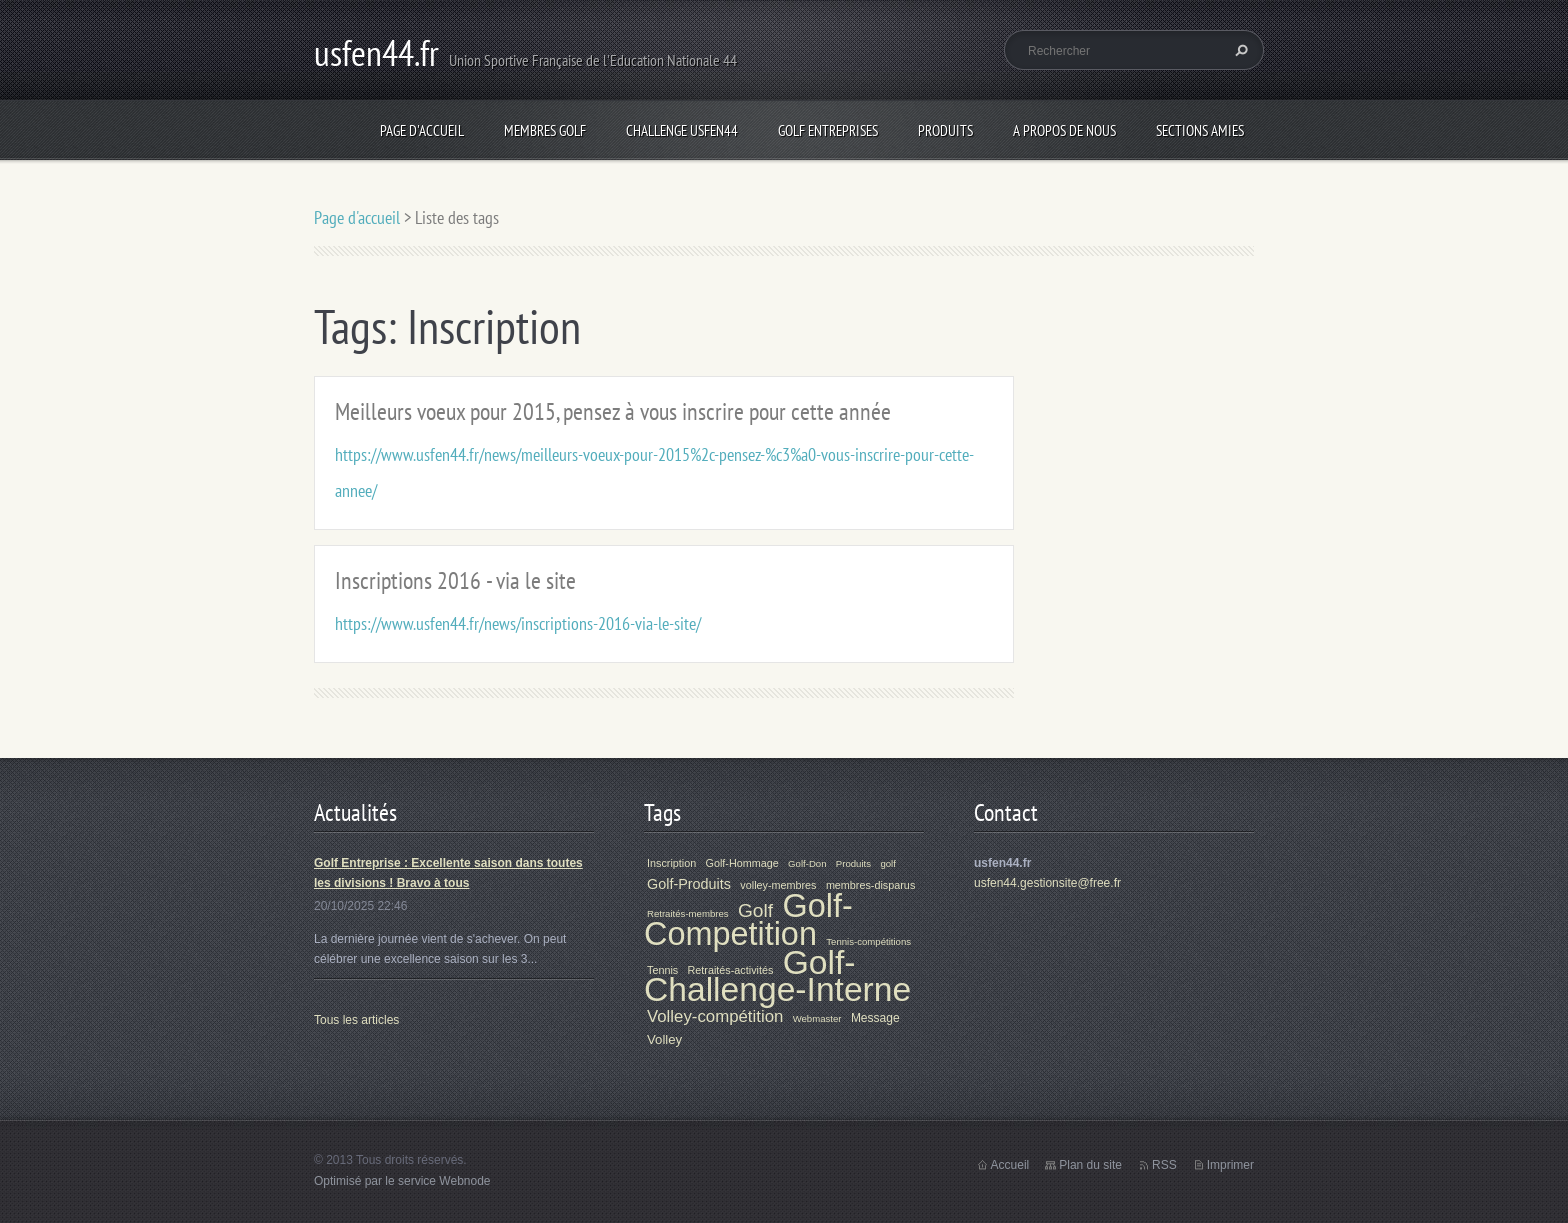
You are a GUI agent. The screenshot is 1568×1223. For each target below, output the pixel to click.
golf (887, 863)
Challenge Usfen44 (682, 130)
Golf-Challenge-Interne (777, 976)
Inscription (671, 863)
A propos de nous (1064, 130)
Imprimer (1230, 1165)
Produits (945, 130)
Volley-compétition (715, 1016)
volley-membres (778, 885)
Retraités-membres (688, 913)
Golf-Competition (748, 920)
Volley (664, 1039)
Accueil (1010, 1165)
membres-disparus (870, 885)
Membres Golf (545, 130)
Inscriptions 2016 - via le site (455, 580)
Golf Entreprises (828, 130)
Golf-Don (807, 863)
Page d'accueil (422, 130)
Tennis (662, 970)
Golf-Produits (689, 884)
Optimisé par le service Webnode (402, 1181)
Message (875, 1018)
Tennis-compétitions (868, 941)
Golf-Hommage (742, 863)
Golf (755, 910)
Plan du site (1090, 1165)
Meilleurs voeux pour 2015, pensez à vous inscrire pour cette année (613, 411)
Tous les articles (356, 1020)
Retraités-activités (731, 970)
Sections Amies (1200, 130)
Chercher (1239, 50)
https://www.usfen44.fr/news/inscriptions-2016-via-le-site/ (518, 623)
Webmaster (817, 1018)
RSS (1164, 1165)
